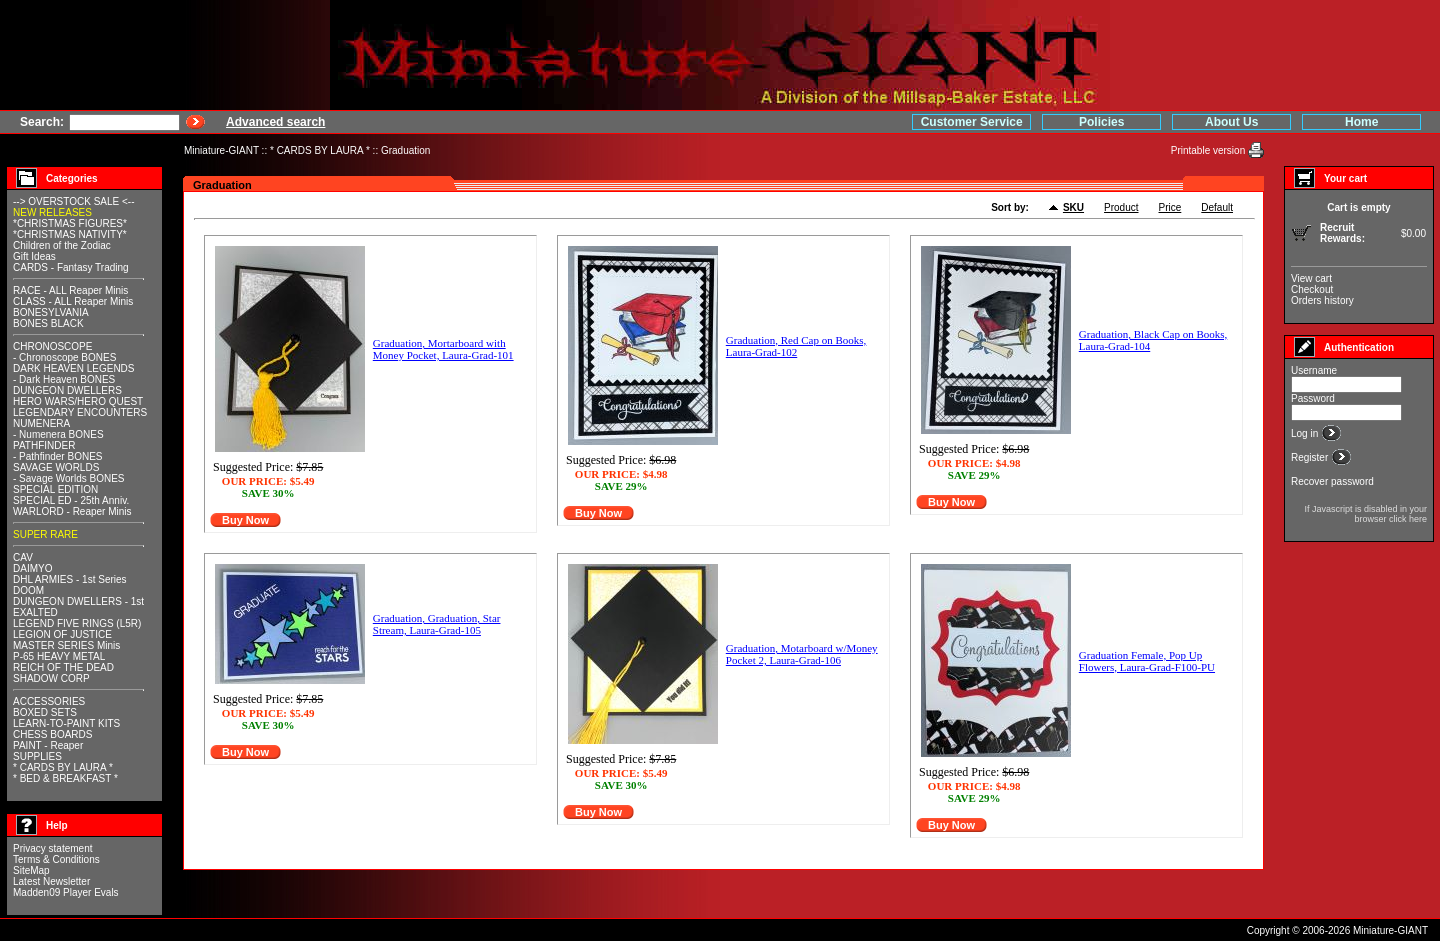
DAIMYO (32, 568)
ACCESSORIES (49, 701)
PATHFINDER (44, 445)
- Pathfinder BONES (57, 456)
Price (1170, 207)
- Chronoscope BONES (64, 357)
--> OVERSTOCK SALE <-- (74, 201)
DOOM (28, 590)
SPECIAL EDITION (55, 489)
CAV (23, 557)
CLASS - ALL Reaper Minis (73, 301)
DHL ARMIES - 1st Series (70, 579)
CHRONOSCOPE (52, 346)
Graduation (405, 150)
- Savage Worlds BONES (69, 478)
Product (1121, 207)
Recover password (1332, 481)
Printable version (1209, 150)
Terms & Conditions (56, 859)
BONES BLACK (48, 323)
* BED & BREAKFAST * (65, 778)
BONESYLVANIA (51, 312)
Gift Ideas (34, 256)
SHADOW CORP (51, 678)
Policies (1101, 122)
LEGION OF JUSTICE (62, 634)
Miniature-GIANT (221, 150)
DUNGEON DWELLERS (67, 390)
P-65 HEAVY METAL (59, 656)
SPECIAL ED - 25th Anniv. (71, 500)
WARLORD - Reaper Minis (72, 511)
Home (1361, 122)
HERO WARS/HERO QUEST (78, 401)
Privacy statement (52, 848)
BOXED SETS (45, 712)
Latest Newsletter (51, 881)
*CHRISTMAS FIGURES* (70, 223)
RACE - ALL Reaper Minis (70, 290)
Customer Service (972, 122)
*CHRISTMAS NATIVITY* (70, 234)
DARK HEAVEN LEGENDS (74, 368)
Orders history (1322, 300)
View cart (1311, 278)
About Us (1231, 122)
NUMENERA (41, 423)
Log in (1306, 433)
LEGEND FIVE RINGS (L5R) (77, 623)
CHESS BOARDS (52, 734)
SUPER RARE (45, 534)
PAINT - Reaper (48, 745)
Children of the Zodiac (62, 245)
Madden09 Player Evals (66, 892)
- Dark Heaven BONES (64, 379)
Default (1217, 207)
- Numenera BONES (58, 434)
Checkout (1312, 289)
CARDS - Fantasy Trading (71, 267)
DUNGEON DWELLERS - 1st (78, 601)
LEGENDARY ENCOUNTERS (80, 412)
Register (1311, 457)
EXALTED (35, 612)
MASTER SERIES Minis (66, 645)
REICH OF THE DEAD (63, 667)
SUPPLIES (37, 756)
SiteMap (31, 870)
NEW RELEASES (52, 212)
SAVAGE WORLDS (56, 467)
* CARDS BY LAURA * (320, 150)
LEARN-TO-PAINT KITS (66, 723)
